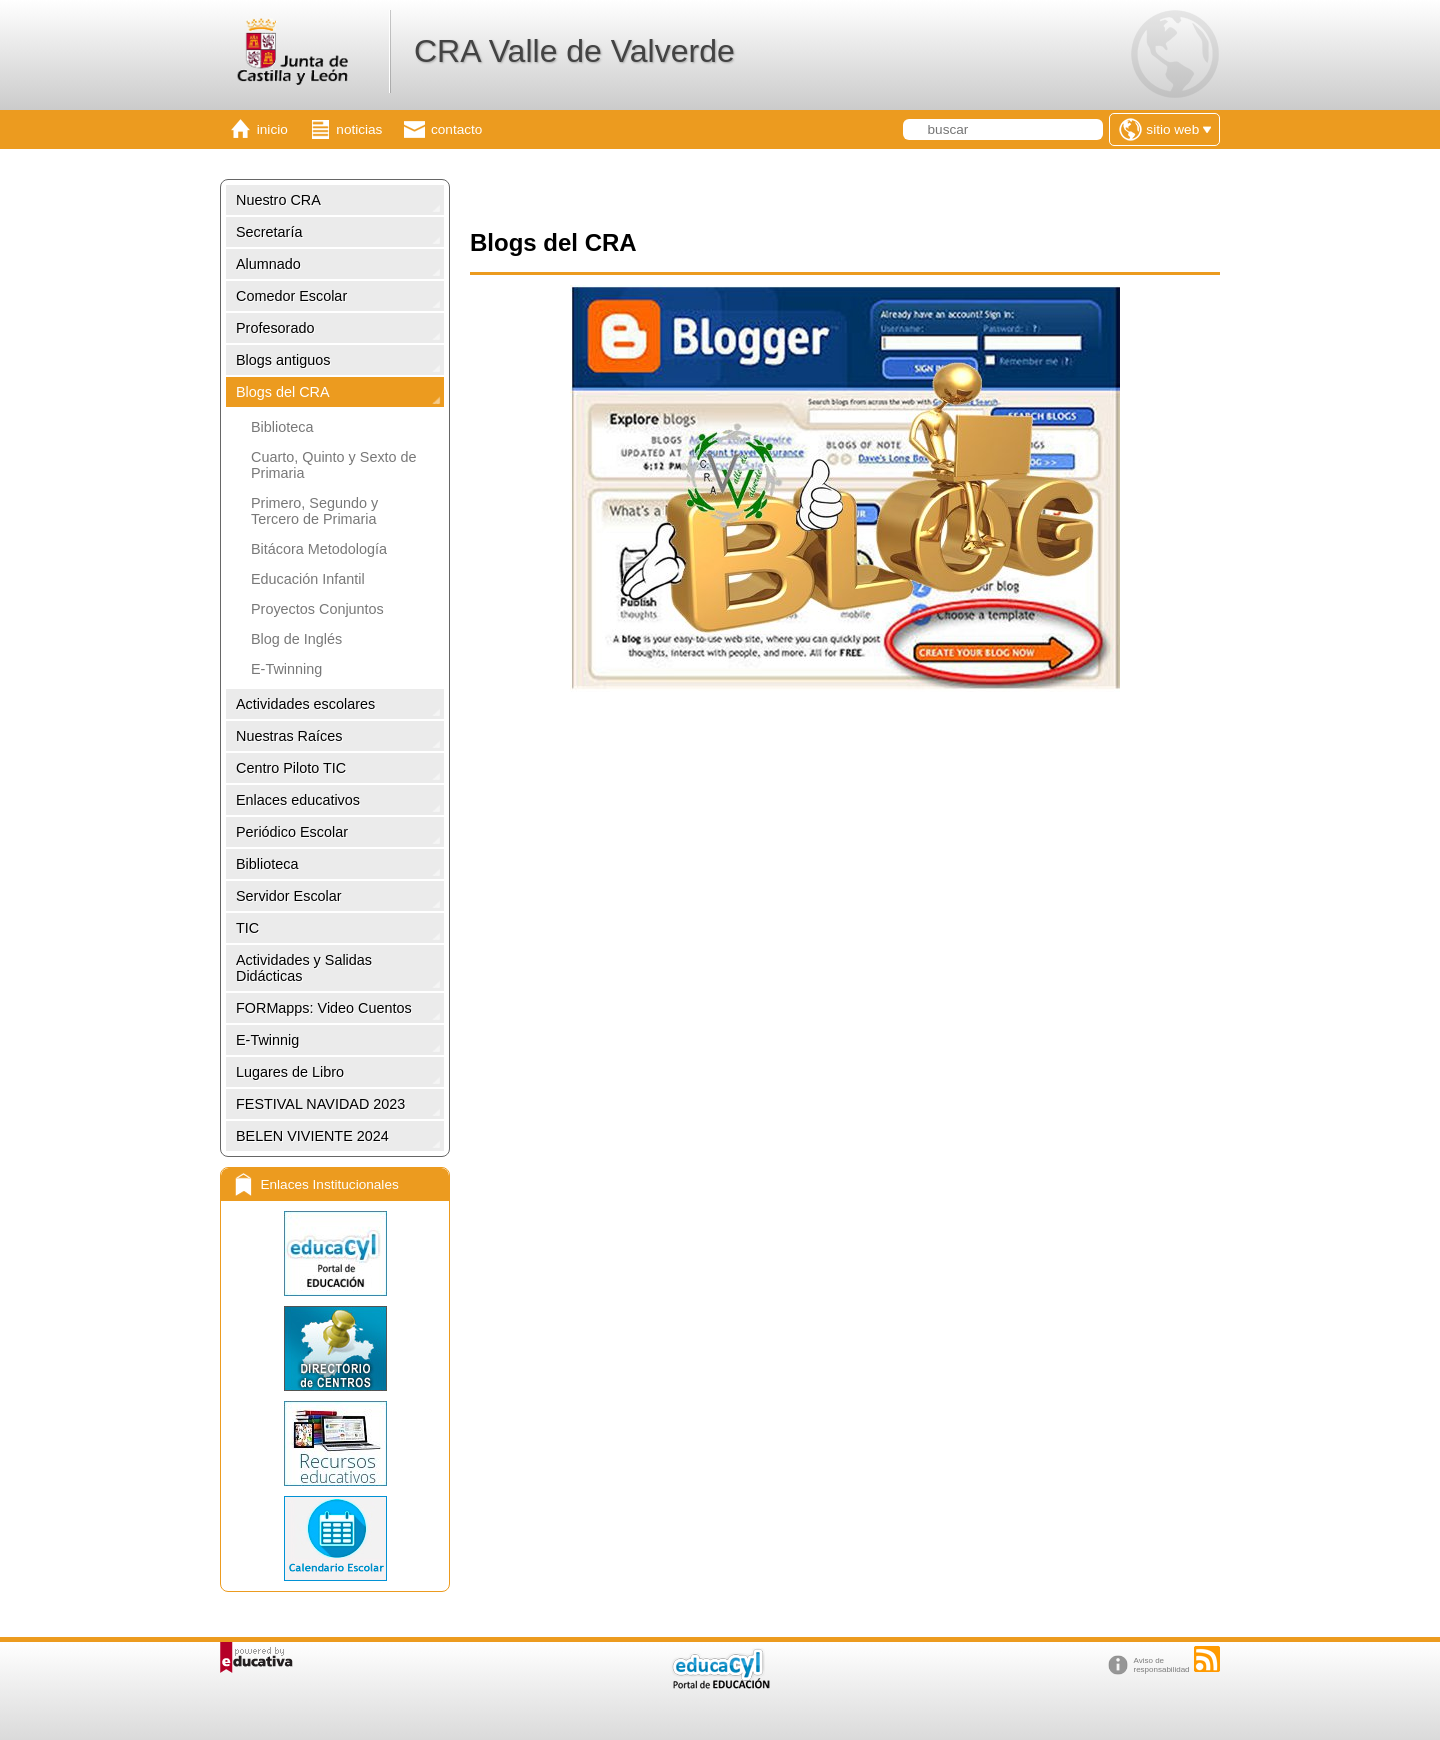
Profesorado (275, 328)
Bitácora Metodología (319, 549)
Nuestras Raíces (289, 736)
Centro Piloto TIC (291, 768)
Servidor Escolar (289, 896)
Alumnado (268, 264)
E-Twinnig (267, 1040)
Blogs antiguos (283, 360)
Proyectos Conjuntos (317, 609)
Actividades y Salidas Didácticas (304, 968)
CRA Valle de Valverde (574, 51)
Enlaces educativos (298, 800)
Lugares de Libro (290, 1072)
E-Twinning (286, 669)
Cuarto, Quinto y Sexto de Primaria (334, 465)
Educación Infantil (308, 579)
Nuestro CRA (278, 200)
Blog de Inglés (296, 639)
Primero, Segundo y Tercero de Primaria (314, 511)
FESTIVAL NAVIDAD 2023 (320, 1104)
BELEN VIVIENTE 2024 (312, 1136)
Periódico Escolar (292, 832)
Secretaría (269, 232)
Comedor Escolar (291, 296)
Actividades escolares (305, 704)
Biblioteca (282, 427)
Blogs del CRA (283, 392)
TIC (247, 928)
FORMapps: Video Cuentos (324, 1008)
